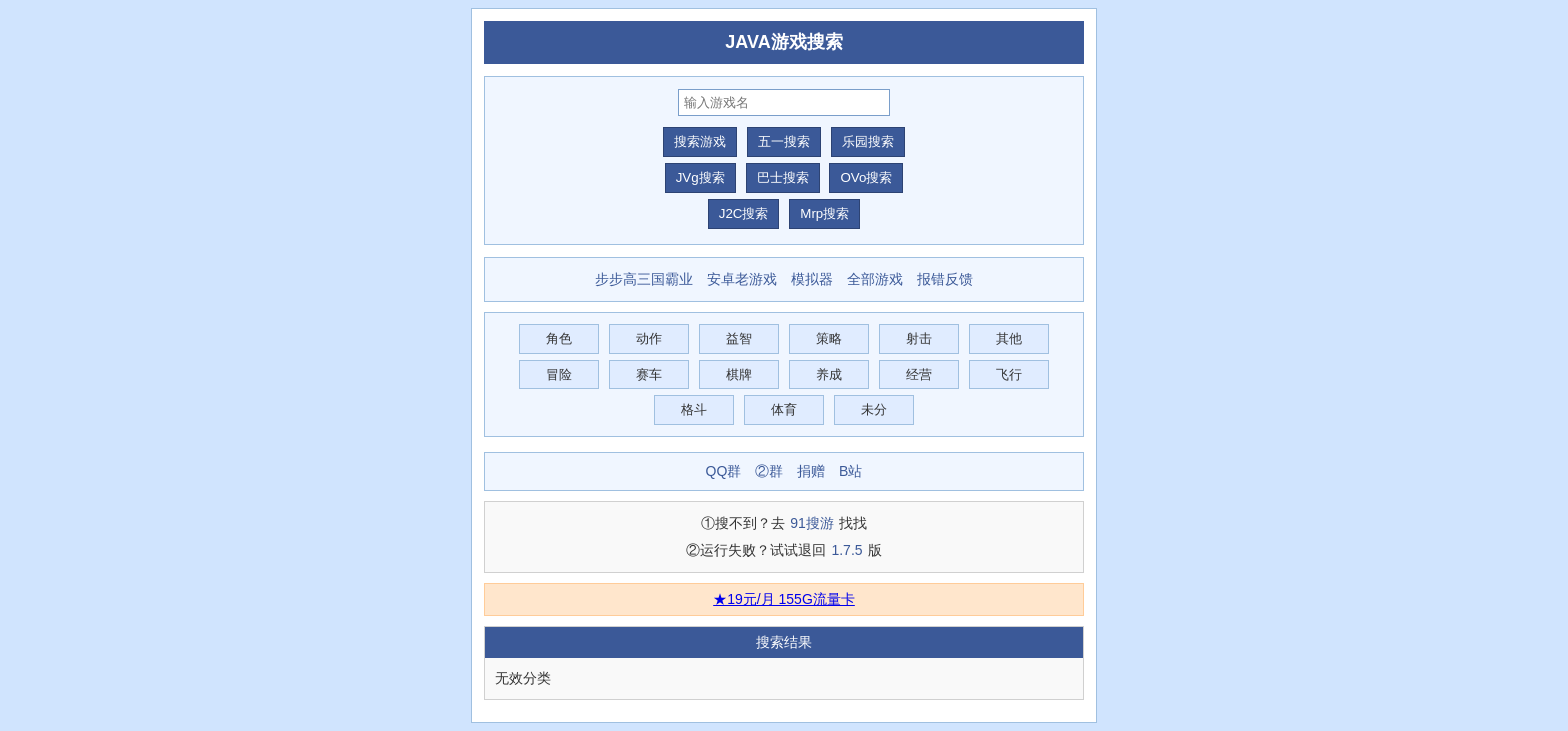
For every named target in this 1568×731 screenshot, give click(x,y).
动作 (649, 338)
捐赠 (811, 471)
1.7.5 (846, 550)
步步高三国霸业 (644, 279)
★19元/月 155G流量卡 (784, 599)
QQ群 (724, 471)
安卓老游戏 (742, 279)
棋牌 (739, 374)
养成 (829, 374)
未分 (874, 409)
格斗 (694, 409)
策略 (829, 338)
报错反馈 (945, 279)
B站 (850, 471)
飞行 (1009, 374)
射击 (919, 338)
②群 (769, 471)
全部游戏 (875, 279)
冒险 (559, 374)
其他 (1009, 338)
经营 (919, 374)
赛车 (649, 374)
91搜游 (812, 523)
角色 (559, 338)
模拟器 (812, 279)
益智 (739, 338)
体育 (784, 409)
